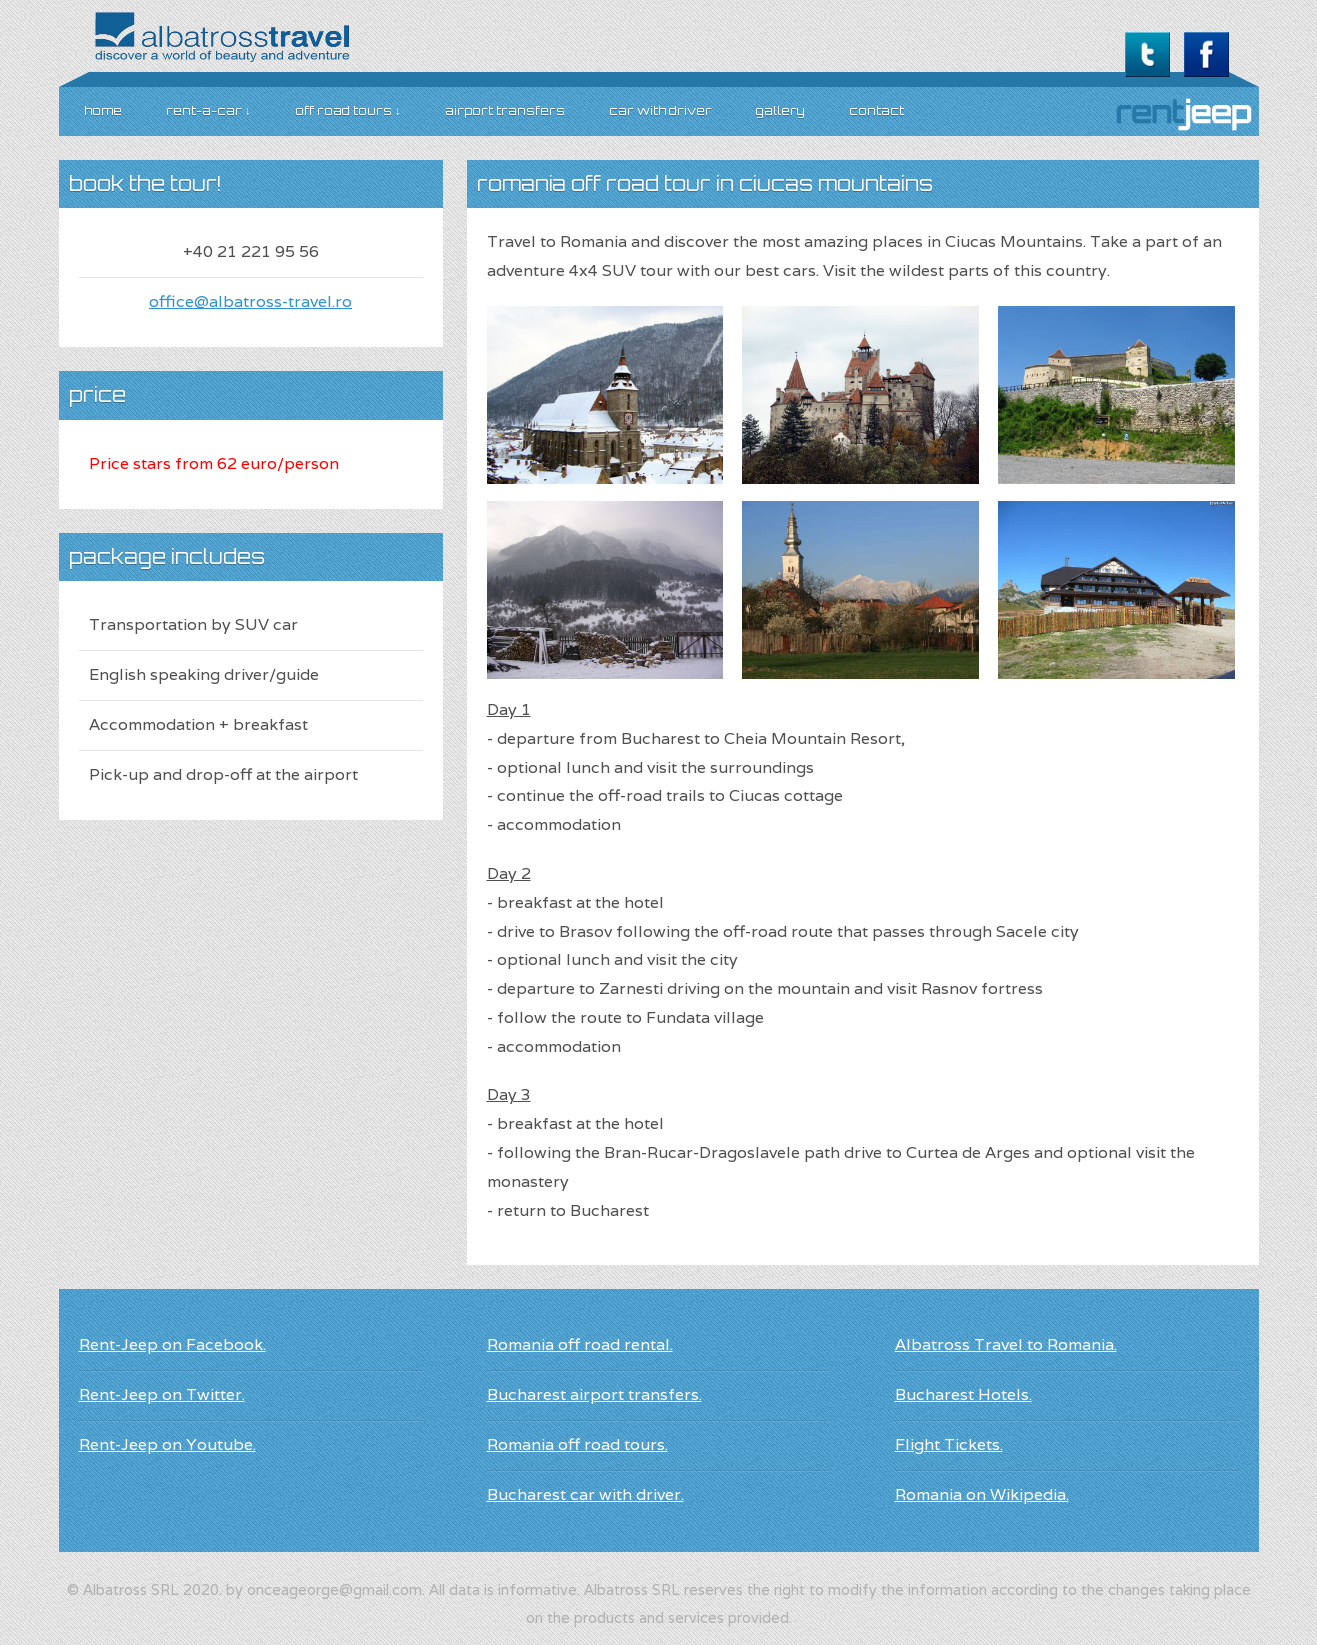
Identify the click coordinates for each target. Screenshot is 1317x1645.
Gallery (780, 110)
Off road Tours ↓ (348, 110)
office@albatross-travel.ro (250, 301)
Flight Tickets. (949, 1444)
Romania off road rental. (580, 1344)
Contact (876, 110)
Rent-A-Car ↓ (208, 110)
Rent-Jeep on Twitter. (162, 1394)
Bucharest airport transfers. (594, 1394)
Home (103, 110)
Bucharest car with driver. (585, 1494)
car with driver (660, 110)
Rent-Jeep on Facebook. (172, 1344)
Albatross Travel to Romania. (1006, 1344)
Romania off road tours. (577, 1444)
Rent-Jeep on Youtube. (167, 1444)
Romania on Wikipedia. (982, 1494)
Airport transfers (505, 110)
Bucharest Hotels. (963, 1394)
